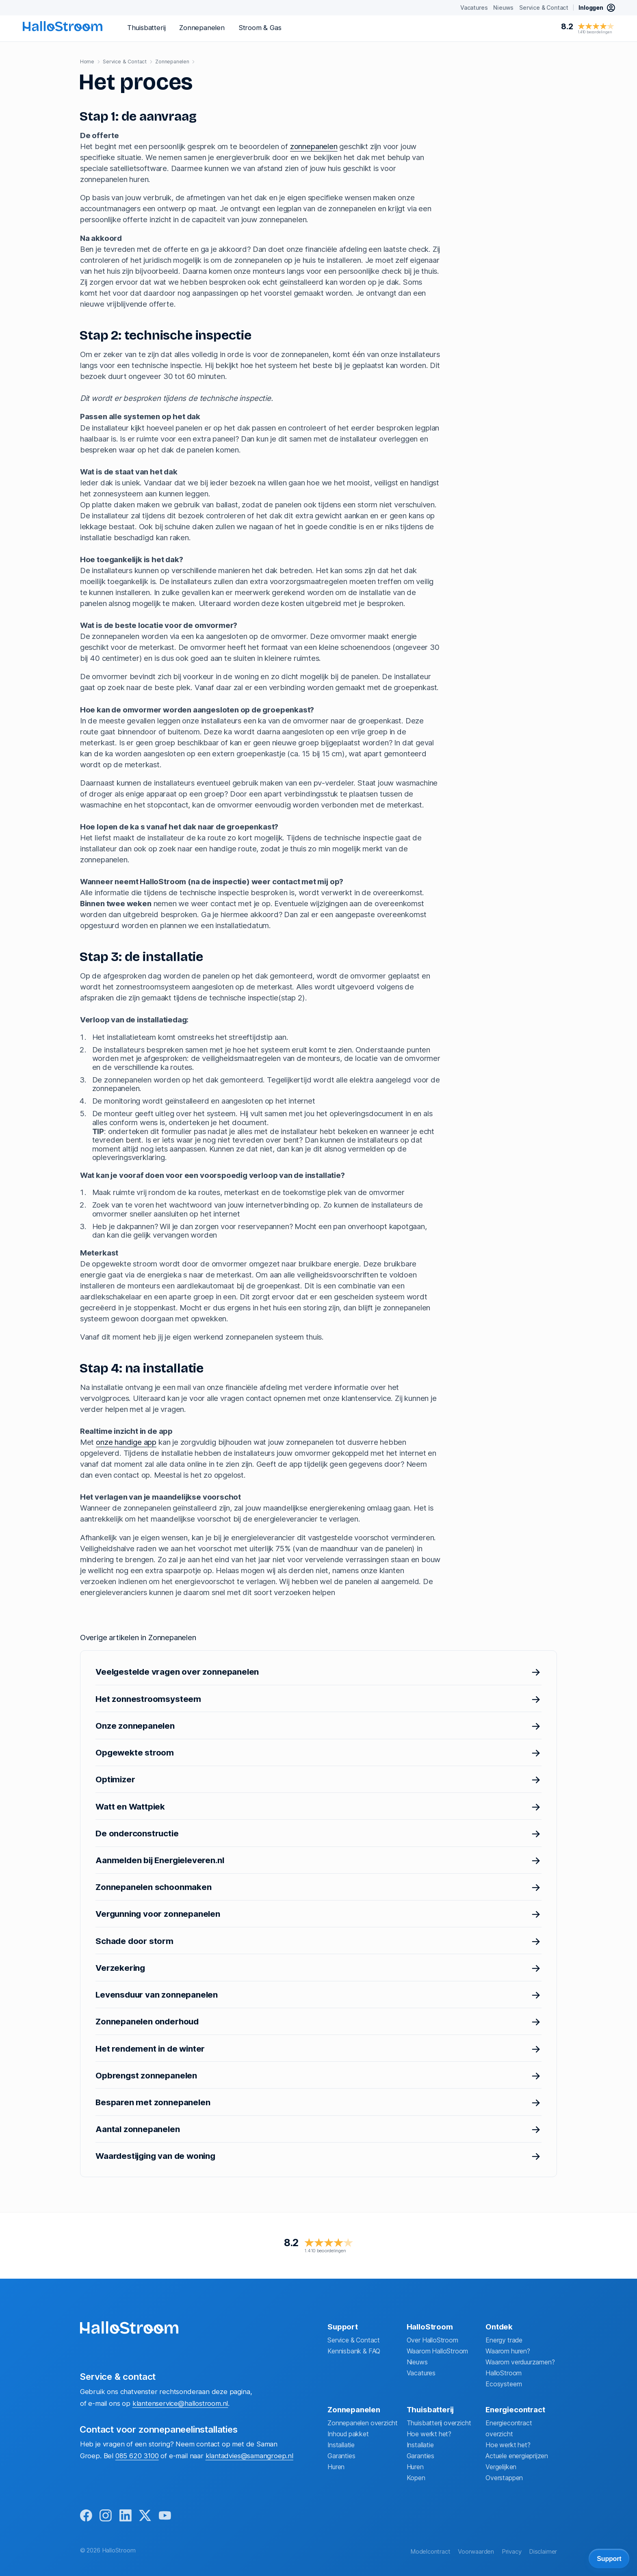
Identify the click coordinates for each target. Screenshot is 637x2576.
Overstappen (504, 2477)
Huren (335, 2466)
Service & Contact (353, 2339)
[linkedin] (127, 2516)
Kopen (416, 2477)
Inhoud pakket (348, 2433)
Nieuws (417, 2361)
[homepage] (62, 26)
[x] (147, 2516)
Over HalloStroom (432, 2339)
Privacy (512, 2551)
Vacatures (421, 2372)
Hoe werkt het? (429, 2433)
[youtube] (168, 2516)
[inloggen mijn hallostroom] (597, 7)
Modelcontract (430, 2551)
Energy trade (503, 2339)
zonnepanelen (314, 146)
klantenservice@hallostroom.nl (180, 2402)
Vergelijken (500, 2466)
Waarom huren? (507, 2350)
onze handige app (126, 1442)
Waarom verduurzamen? (520, 2361)
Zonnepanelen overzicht (362, 2422)
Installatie (341, 2444)
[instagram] (106, 2516)
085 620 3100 (137, 2455)
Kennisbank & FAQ (353, 2350)
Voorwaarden (476, 2551)
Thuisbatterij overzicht (439, 2422)
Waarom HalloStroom (437, 2350)
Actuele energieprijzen (516, 2455)
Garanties (341, 2455)
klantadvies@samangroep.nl (249, 2455)
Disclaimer (543, 2551)
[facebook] (86, 2516)
